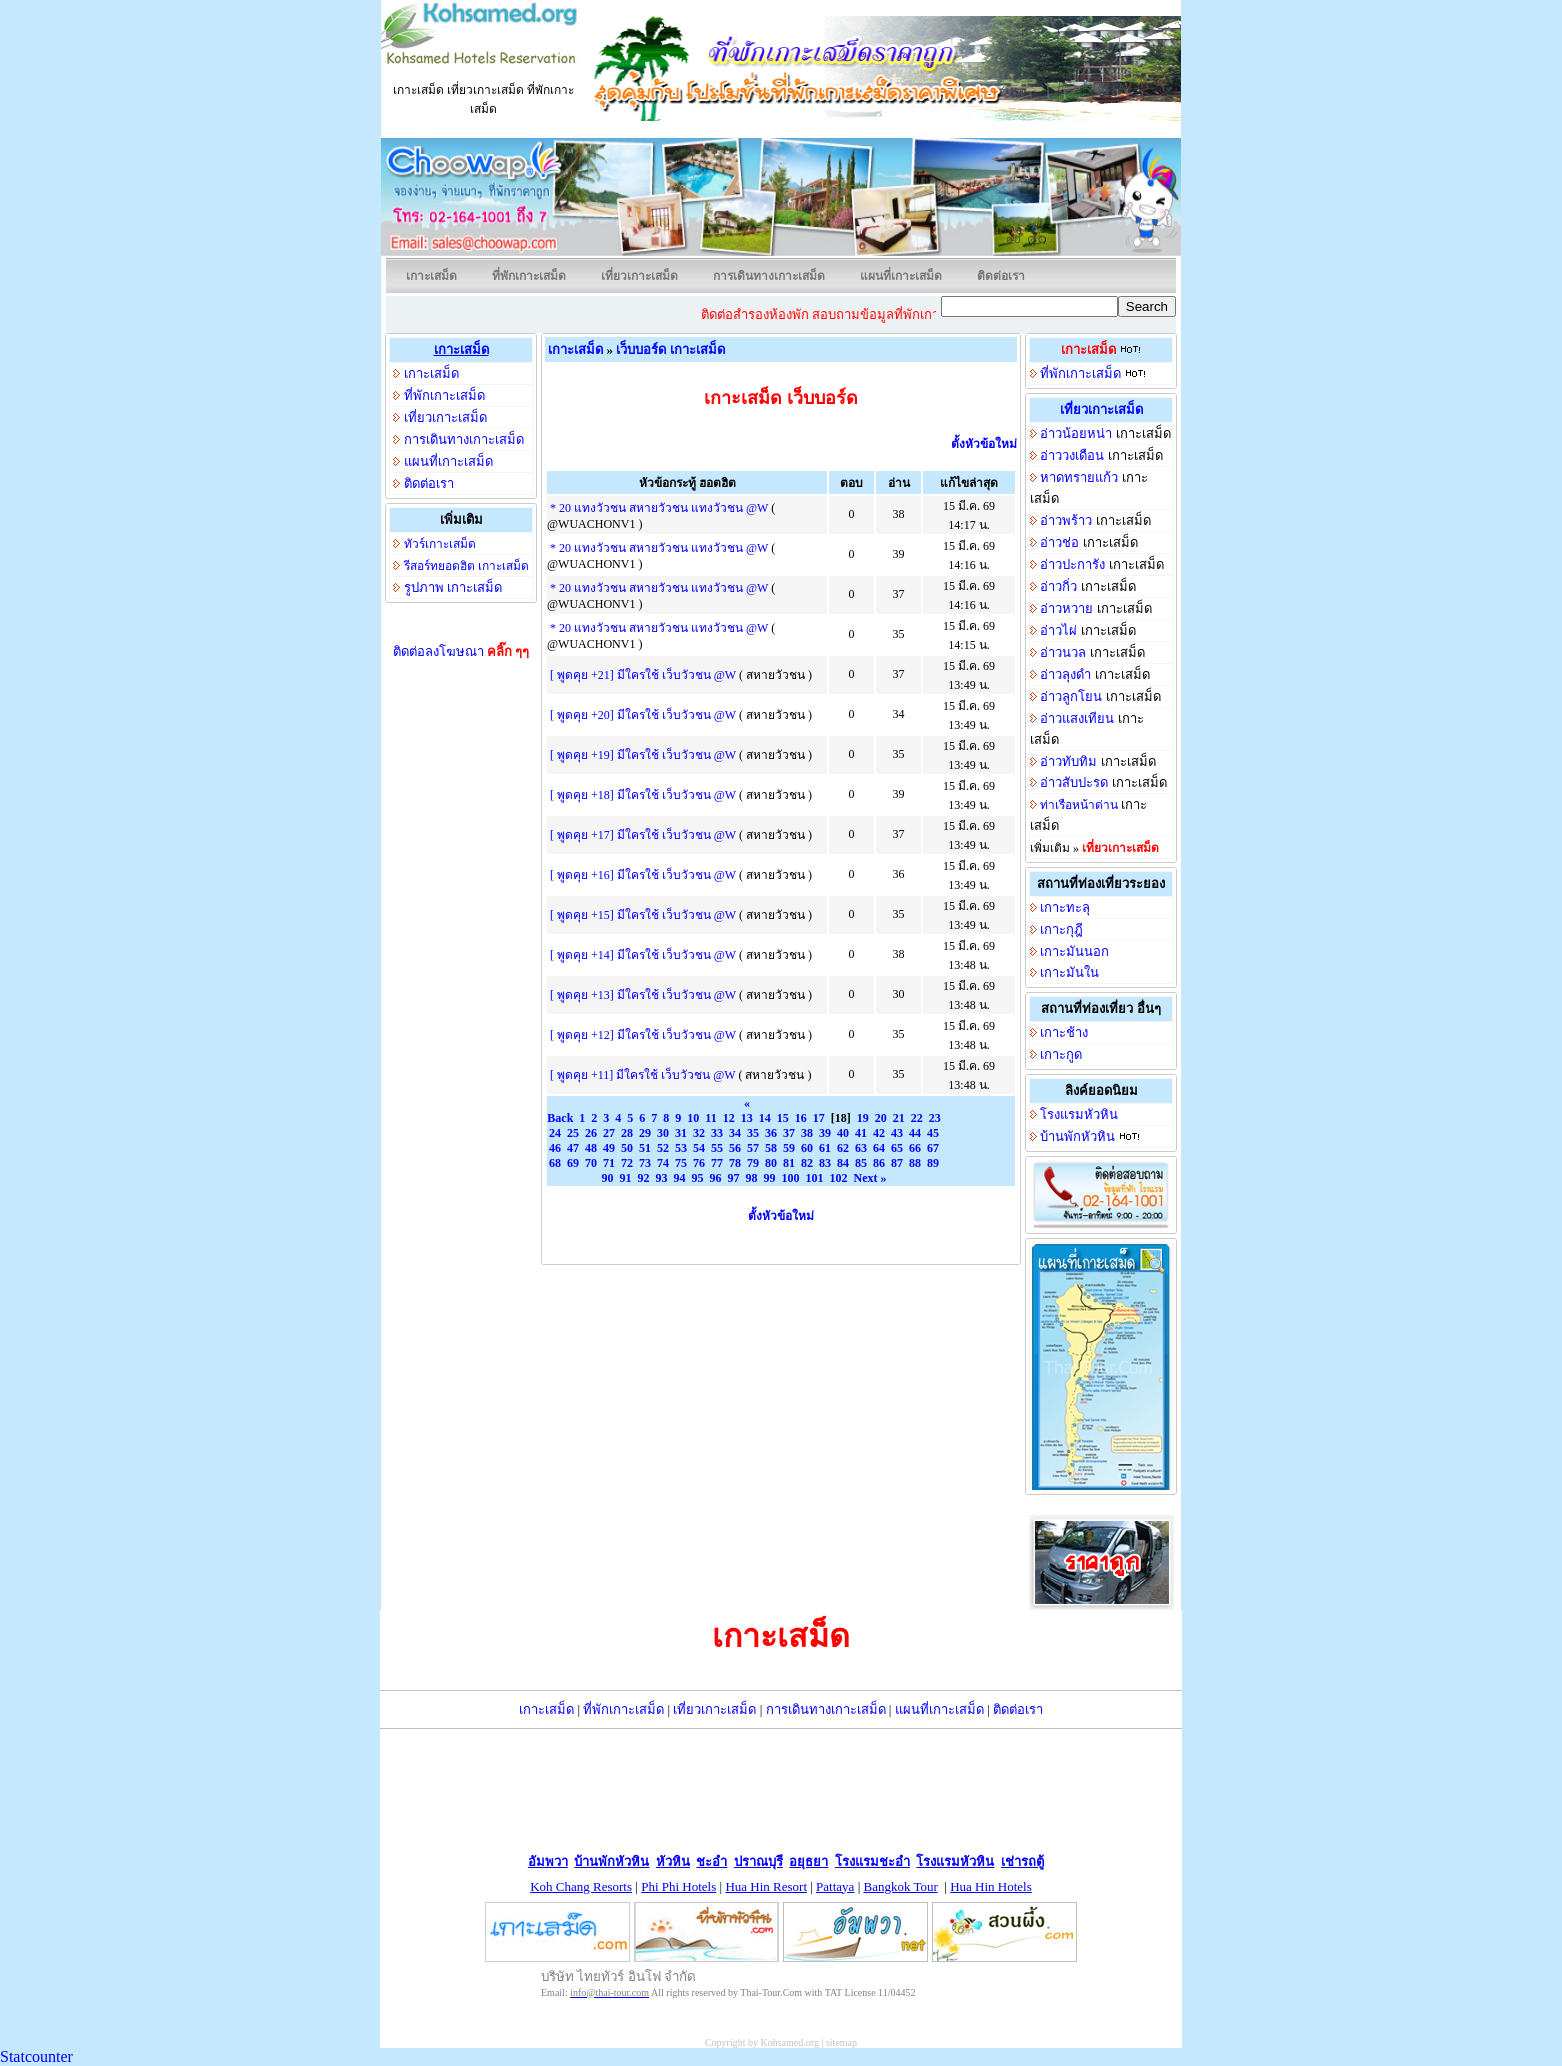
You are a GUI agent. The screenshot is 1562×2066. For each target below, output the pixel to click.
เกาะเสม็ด (431, 276)
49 (609, 1148)
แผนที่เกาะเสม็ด (901, 276)
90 (608, 1178)
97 (734, 1178)
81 (789, 1163)
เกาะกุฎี (1061, 929)
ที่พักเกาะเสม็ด (529, 276)
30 (663, 1133)
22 (917, 1118)
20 (881, 1118)
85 (861, 1163)
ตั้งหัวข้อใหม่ (984, 444)
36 (771, 1133)
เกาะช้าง (1064, 1032)
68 (555, 1163)
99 (770, 1178)
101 (815, 1178)
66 (915, 1148)
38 (807, 1133)
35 (753, 1133)
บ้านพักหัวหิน (1077, 1136)
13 (747, 1118)
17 (819, 1118)
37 (789, 1133)
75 (681, 1163)
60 (807, 1148)
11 (710, 1118)
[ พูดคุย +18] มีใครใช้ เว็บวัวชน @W (643, 795)
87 (897, 1163)
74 (663, 1163)
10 (693, 1118)
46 (555, 1148)
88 (915, 1163)
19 (863, 1118)
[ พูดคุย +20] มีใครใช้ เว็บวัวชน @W (643, 715)
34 (735, 1133)
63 (861, 1148)
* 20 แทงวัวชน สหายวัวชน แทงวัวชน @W (659, 508)
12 (729, 1118)
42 (879, 1133)
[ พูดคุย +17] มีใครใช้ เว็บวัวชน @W (643, 835)
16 (801, 1118)
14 (765, 1118)
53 (681, 1148)
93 (662, 1178)
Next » (870, 1178)
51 (645, 1148)
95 (698, 1178)
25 (573, 1133)
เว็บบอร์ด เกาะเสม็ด (670, 349)
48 (591, 1148)
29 (645, 1133)
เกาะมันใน (1069, 972)
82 (807, 1163)
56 (735, 1148)
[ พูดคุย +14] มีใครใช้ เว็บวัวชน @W (643, 955)
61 (825, 1148)
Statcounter (36, 2056)
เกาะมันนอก (1074, 951)
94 (680, 1178)
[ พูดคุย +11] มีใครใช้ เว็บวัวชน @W (642, 1075)
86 (879, 1163)
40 (843, 1133)
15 (783, 1118)
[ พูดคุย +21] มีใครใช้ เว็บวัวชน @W (643, 675)
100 (791, 1178)
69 (573, 1163)
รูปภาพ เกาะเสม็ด (453, 587)
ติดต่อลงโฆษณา (461, 651)
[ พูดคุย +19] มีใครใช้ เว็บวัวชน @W (643, 755)
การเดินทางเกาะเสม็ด (769, 276)
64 (879, 1148)
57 (753, 1148)
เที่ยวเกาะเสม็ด (639, 276)
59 (789, 1148)
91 (626, 1178)
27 (609, 1133)
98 (752, 1178)
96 (716, 1178)
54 (699, 1148)
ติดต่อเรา (1001, 276)
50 (627, 1148)
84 (843, 1163)
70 (591, 1163)
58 (771, 1148)
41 (861, 1133)
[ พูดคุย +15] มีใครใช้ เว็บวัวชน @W (643, 915)
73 (645, 1163)
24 (555, 1133)
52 (663, 1148)
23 (935, 1118)
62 (843, 1148)
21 (899, 1118)
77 (717, 1163)
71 (609, 1163)
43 (897, 1133)
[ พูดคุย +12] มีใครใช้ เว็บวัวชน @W (643, 1035)
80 (771, 1163)
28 (627, 1133)
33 (717, 1133)
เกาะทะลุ (1065, 907)
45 (933, 1133)
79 (753, 1163)
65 (897, 1148)
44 (915, 1133)
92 (644, 1178)
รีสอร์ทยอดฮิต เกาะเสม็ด (466, 566)
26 (591, 1133)
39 (825, 1133)
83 (825, 1163)
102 (839, 1178)
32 (699, 1133)
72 (627, 1163)
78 (735, 1163)
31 (681, 1133)
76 (699, 1163)
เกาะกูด (1061, 1054)
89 (933, 1163)
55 (717, 1148)
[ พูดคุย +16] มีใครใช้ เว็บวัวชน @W (643, 875)
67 (933, 1148)
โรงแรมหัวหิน (1079, 1114)
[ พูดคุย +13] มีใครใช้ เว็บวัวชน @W (643, 995)
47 (573, 1148)
